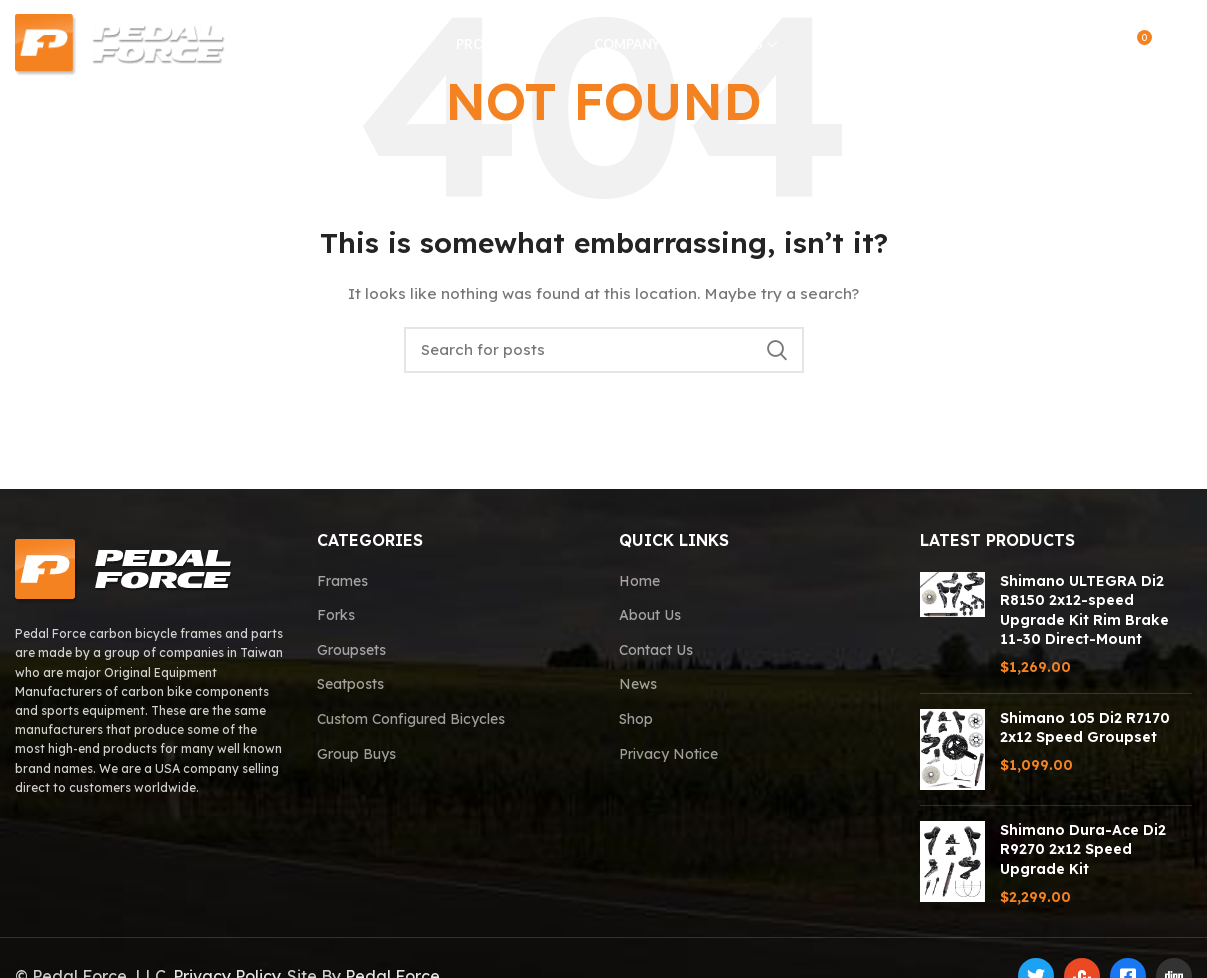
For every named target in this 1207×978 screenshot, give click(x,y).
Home (639, 581)
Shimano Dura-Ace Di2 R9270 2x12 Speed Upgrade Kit (1083, 849)
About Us (650, 615)
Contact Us (656, 650)
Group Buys (356, 754)
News (638, 684)
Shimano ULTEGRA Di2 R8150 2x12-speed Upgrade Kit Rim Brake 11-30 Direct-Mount (1084, 610)
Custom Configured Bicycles (411, 719)
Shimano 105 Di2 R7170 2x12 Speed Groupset (1085, 728)
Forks (336, 615)
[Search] (1054, 45)
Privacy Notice (668, 754)
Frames (342, 581)
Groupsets (351, 650)
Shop (636, 719)
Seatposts (350, 684)
